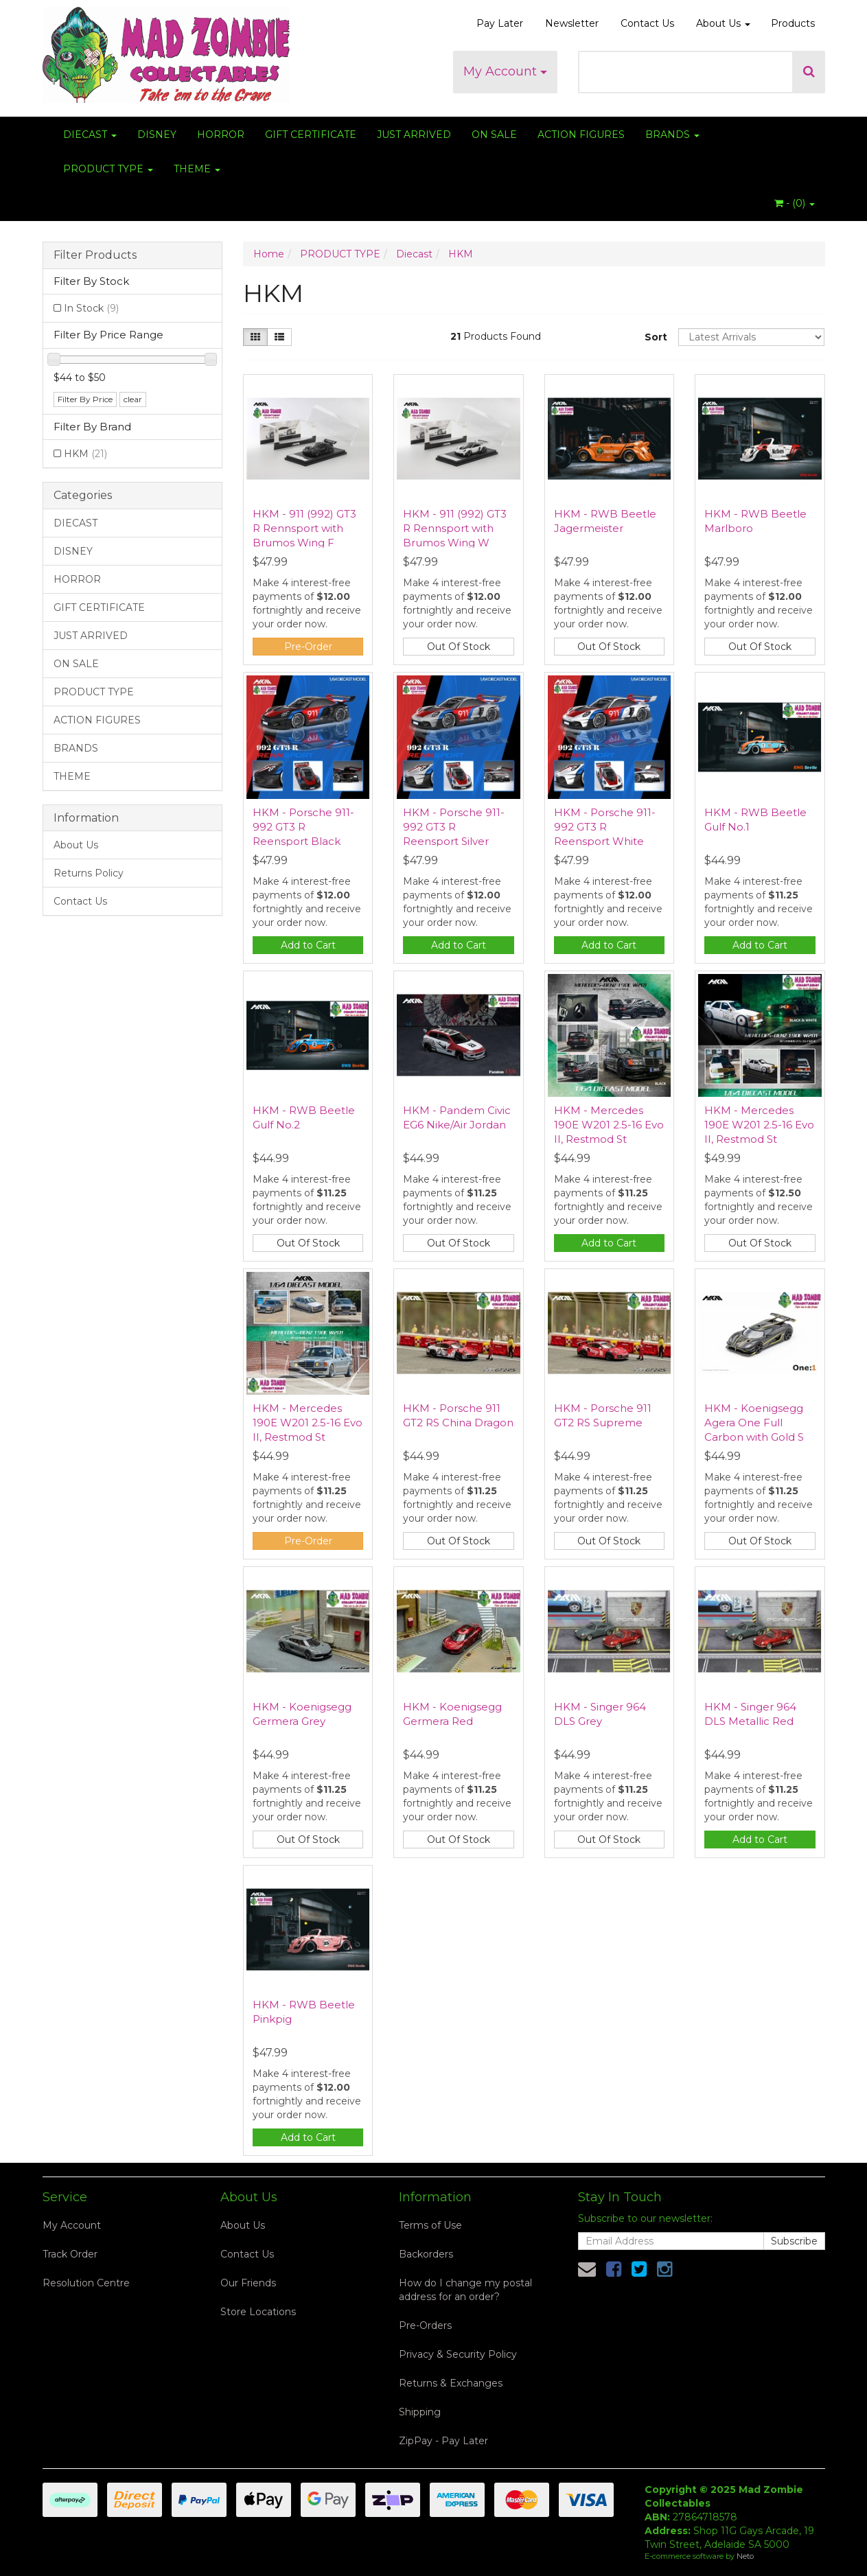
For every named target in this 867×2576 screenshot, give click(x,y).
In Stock (91, 308)
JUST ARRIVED (414, 134)
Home (268, 254)
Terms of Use (430, 2225)
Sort (656, 337)
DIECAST (90, 134)
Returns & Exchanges (450, 2383)
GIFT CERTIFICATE (310, 134)
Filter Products (95, 255)
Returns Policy (89, 873)
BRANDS (672, 134)
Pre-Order (308, 646)
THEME (197, 169)
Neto (745, 2556)
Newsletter (572, 23)
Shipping (420, 2412)
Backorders (426, 2254)
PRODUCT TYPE (108, 169)
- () (794, 203)
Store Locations (258, 2312)
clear (133, 399)
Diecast (414, 254)
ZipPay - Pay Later (443, 2441)
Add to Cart (308, 945)
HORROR (220, 134)
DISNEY (156, 134)
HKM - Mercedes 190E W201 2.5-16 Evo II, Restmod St (609, 1125)
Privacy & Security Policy (458, 2354)
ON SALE (494, 134)
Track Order (70, 2254)
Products (793, 23)
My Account (505, 71)
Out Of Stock (458, 646)
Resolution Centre (86, 2283)
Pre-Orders (425, 2325)
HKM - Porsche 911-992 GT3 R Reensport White (605, 827)
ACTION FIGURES (581, 134)
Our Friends (248, 2283)
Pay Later (499, 23)
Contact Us (647, 23)
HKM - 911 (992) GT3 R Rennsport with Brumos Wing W (455, 528)
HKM (85, 454)
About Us (723, 23)
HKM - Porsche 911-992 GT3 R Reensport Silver (454, 827)
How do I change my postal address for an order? (465, 2290)
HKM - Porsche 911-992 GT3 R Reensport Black (303, 827)
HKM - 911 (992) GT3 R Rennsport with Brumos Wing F (304, 528)
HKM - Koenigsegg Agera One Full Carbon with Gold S (754, 1422)
